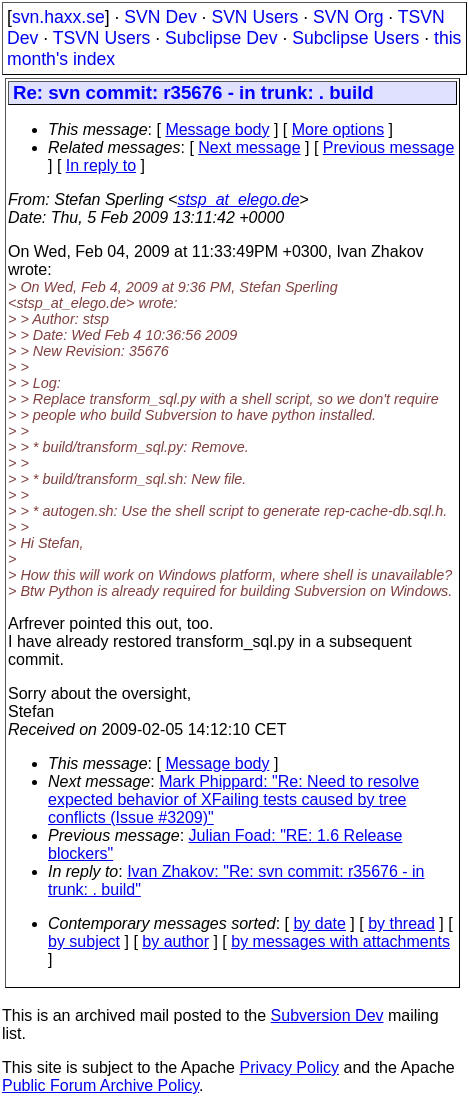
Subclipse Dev (221, 38)
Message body (217, 129)
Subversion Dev (327, 1015)
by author (175, 941)
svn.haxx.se (58, 17)
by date (319, 923)
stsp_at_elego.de (238, 199)
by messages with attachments (340, 941)
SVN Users (254, 17)
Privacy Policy (289, 1067)
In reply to (101, 165)
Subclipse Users (355, 38)
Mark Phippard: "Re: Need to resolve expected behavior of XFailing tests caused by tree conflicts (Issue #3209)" (233, 799)
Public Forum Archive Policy (100, 1085)
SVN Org (348, 17)
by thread (401, 923)
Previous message (389, 147)
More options (338, 129)
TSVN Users (102, 38)
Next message (249, 147)
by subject (84, 941)
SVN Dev (160, 17)
